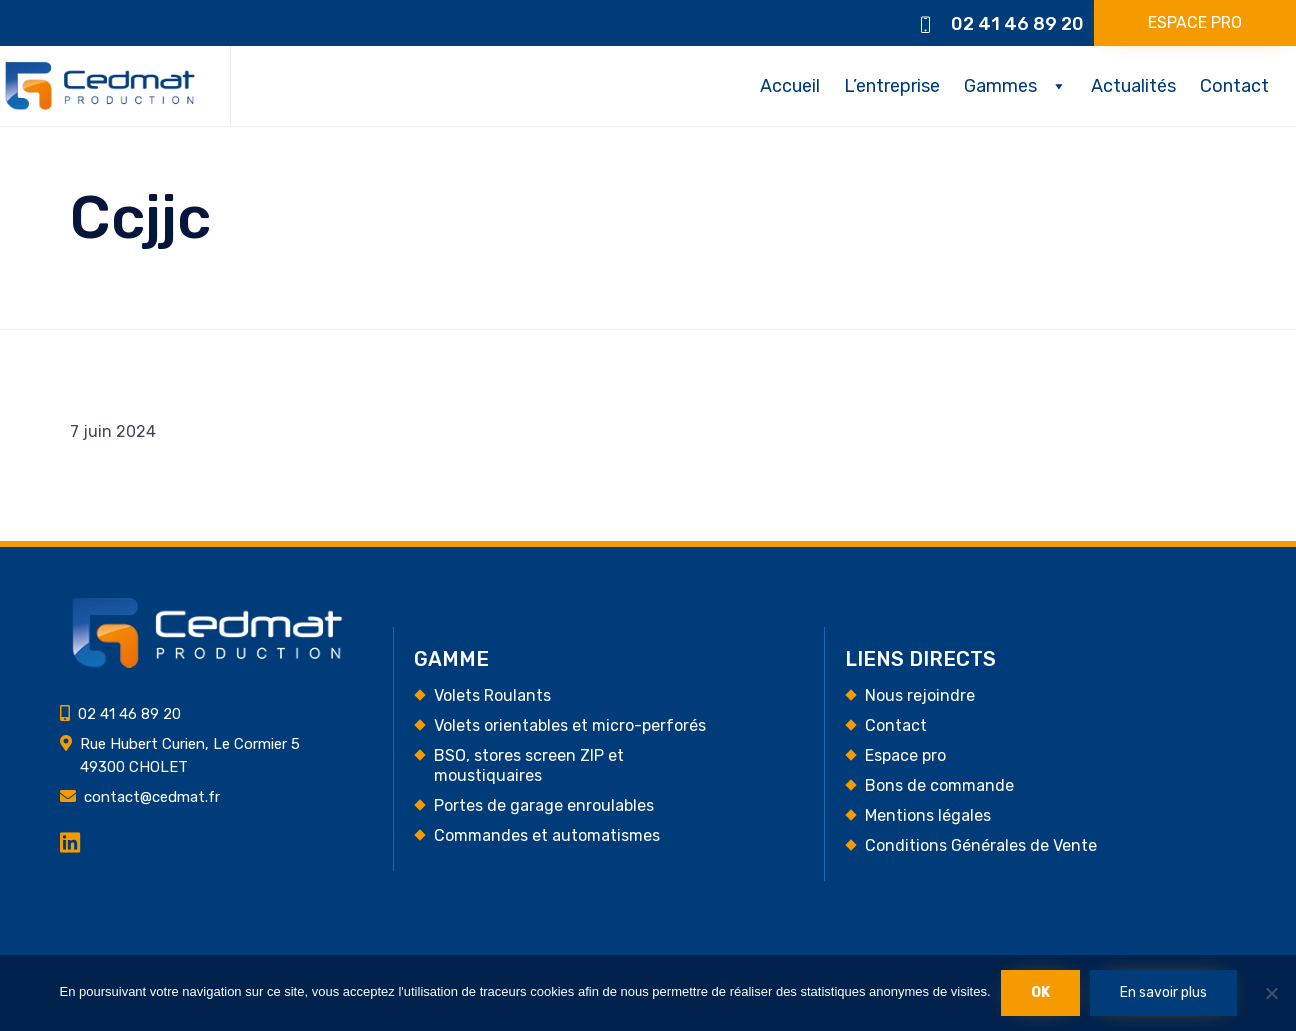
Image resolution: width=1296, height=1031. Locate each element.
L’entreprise (892, 86)
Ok (1040, 992)
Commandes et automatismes (547, 835)
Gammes (1000, 86)
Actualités (1133, 86)
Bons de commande (939, 785)
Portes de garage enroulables (544, 805)
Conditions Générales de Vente (981, 845)
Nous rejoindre (920, 695)
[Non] (1271, 993)
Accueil (790, 86)
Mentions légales (928, 815)
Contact (1234, 86)
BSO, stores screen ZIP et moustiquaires (529, 765)
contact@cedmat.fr (152, 797)
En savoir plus (1163, 992)
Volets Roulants (492, 695)
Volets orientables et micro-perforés (570, 725)
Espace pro (905, 755)
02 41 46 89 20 (1017, 24)
